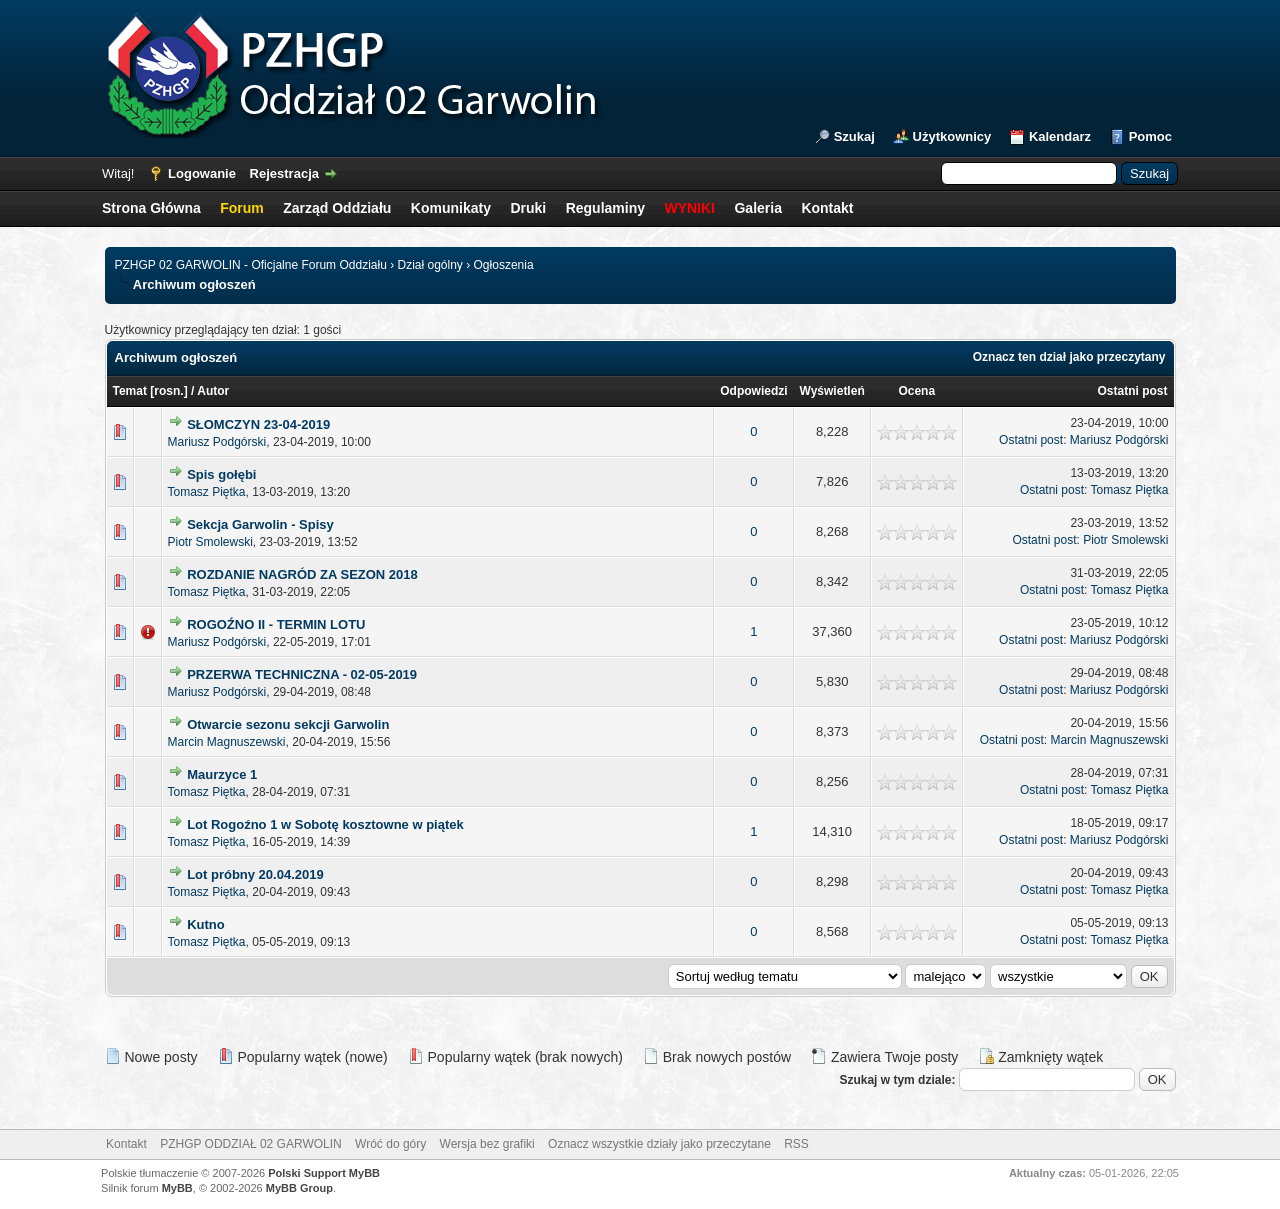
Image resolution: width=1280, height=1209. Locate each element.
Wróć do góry (390, 1144)
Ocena (916, 391)
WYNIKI (689, 208)
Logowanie (202, 173)
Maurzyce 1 (222, 774)
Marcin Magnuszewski (227, 742)
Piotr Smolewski (210, 542)
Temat (130, 391)
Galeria (757, 208)
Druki (528, 208)
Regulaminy (605, 208)
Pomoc (1150, 136)
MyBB (177, 1188)
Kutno (206, 924)
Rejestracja (284, 173)
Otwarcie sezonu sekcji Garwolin (288, 724)
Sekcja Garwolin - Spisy (260, 524)
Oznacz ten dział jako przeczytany (1069, 357)
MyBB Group (299, 1188)
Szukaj (854, 136)
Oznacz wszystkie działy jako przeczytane (659, 1144)
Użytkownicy (952, 136)
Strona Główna (151, 208)
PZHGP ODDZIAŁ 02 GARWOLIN (251, 1144)
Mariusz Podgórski (217, 442)
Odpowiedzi (753, 391)
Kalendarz (1060, 136)
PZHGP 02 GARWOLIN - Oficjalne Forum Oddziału (251, 265)
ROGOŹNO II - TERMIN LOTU (276, 624)
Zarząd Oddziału (337, 208)
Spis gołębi (221, 474)
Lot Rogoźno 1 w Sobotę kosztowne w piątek (325, 824)
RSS (796, 1144)
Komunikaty (451, 208)
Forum (242, 208)
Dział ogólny (429, 265)
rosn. (168, 391)
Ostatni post (1132, 391)
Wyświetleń (832, 391)
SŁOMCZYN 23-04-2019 (258, 424)
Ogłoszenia (504, 265)
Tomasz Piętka (207, 492)
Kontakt (827, 208)
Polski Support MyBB (324, 1173)
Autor (213, 391)
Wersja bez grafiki (487, 1144)
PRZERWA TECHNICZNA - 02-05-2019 (302, 674)
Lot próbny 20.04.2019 (255, 874)
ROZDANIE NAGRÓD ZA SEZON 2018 (302, 574)
